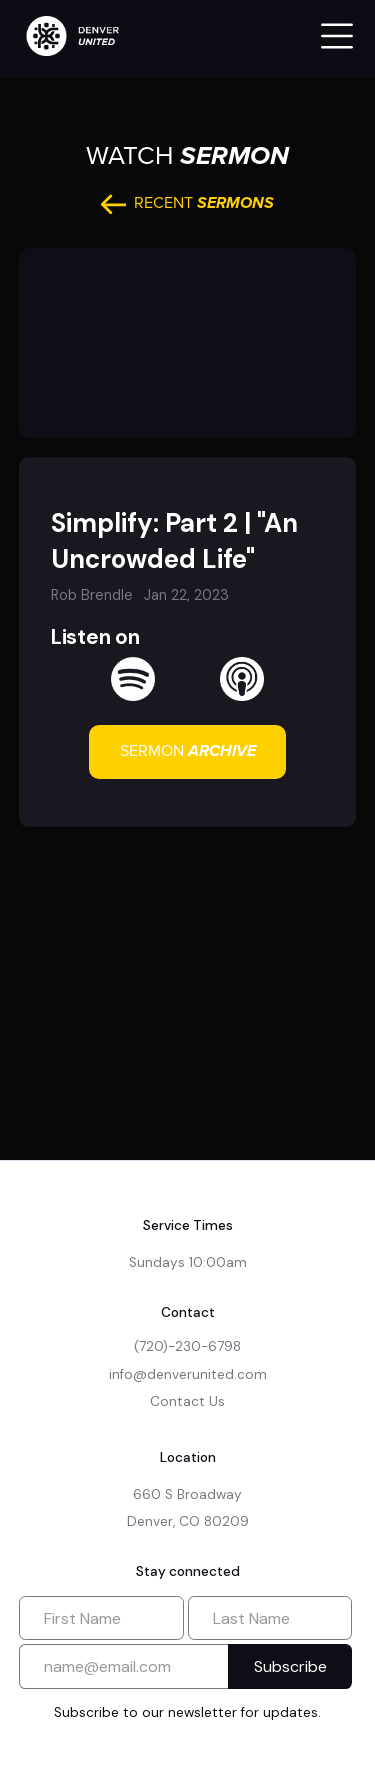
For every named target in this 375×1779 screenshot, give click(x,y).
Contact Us (187, 1401)
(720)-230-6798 (187, 1346)
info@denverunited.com (188, 1374)
